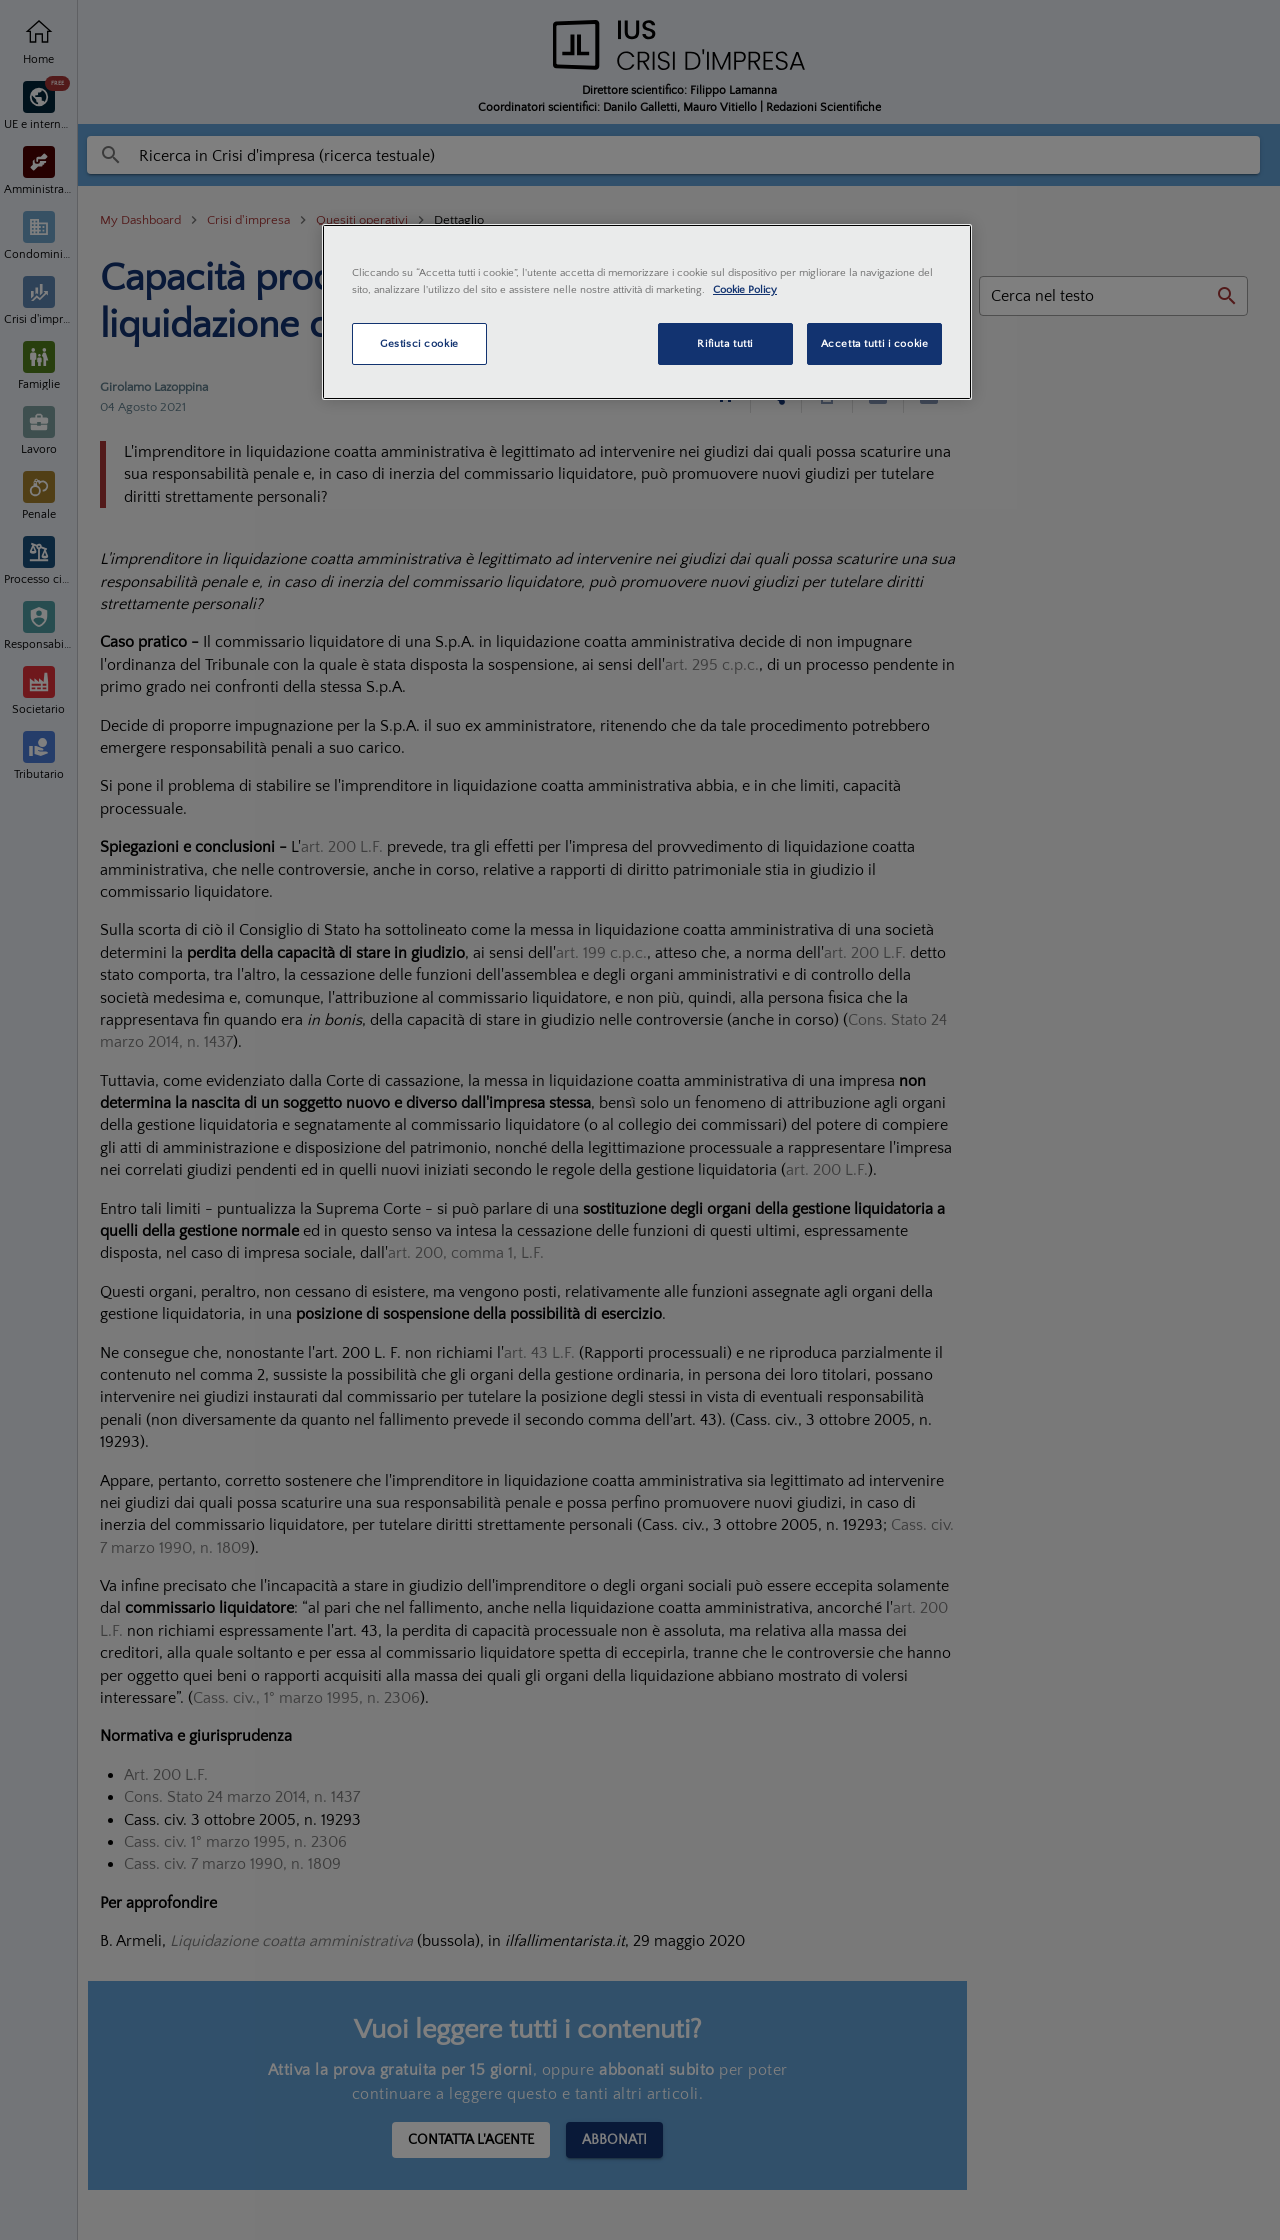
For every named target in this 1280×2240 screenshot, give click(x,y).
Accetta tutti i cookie (875, 343)
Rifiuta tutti (724, 343)
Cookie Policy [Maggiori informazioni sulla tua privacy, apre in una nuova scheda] (745, 289)
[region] (647, 312)
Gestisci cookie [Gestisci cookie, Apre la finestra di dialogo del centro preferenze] (419, 343)
